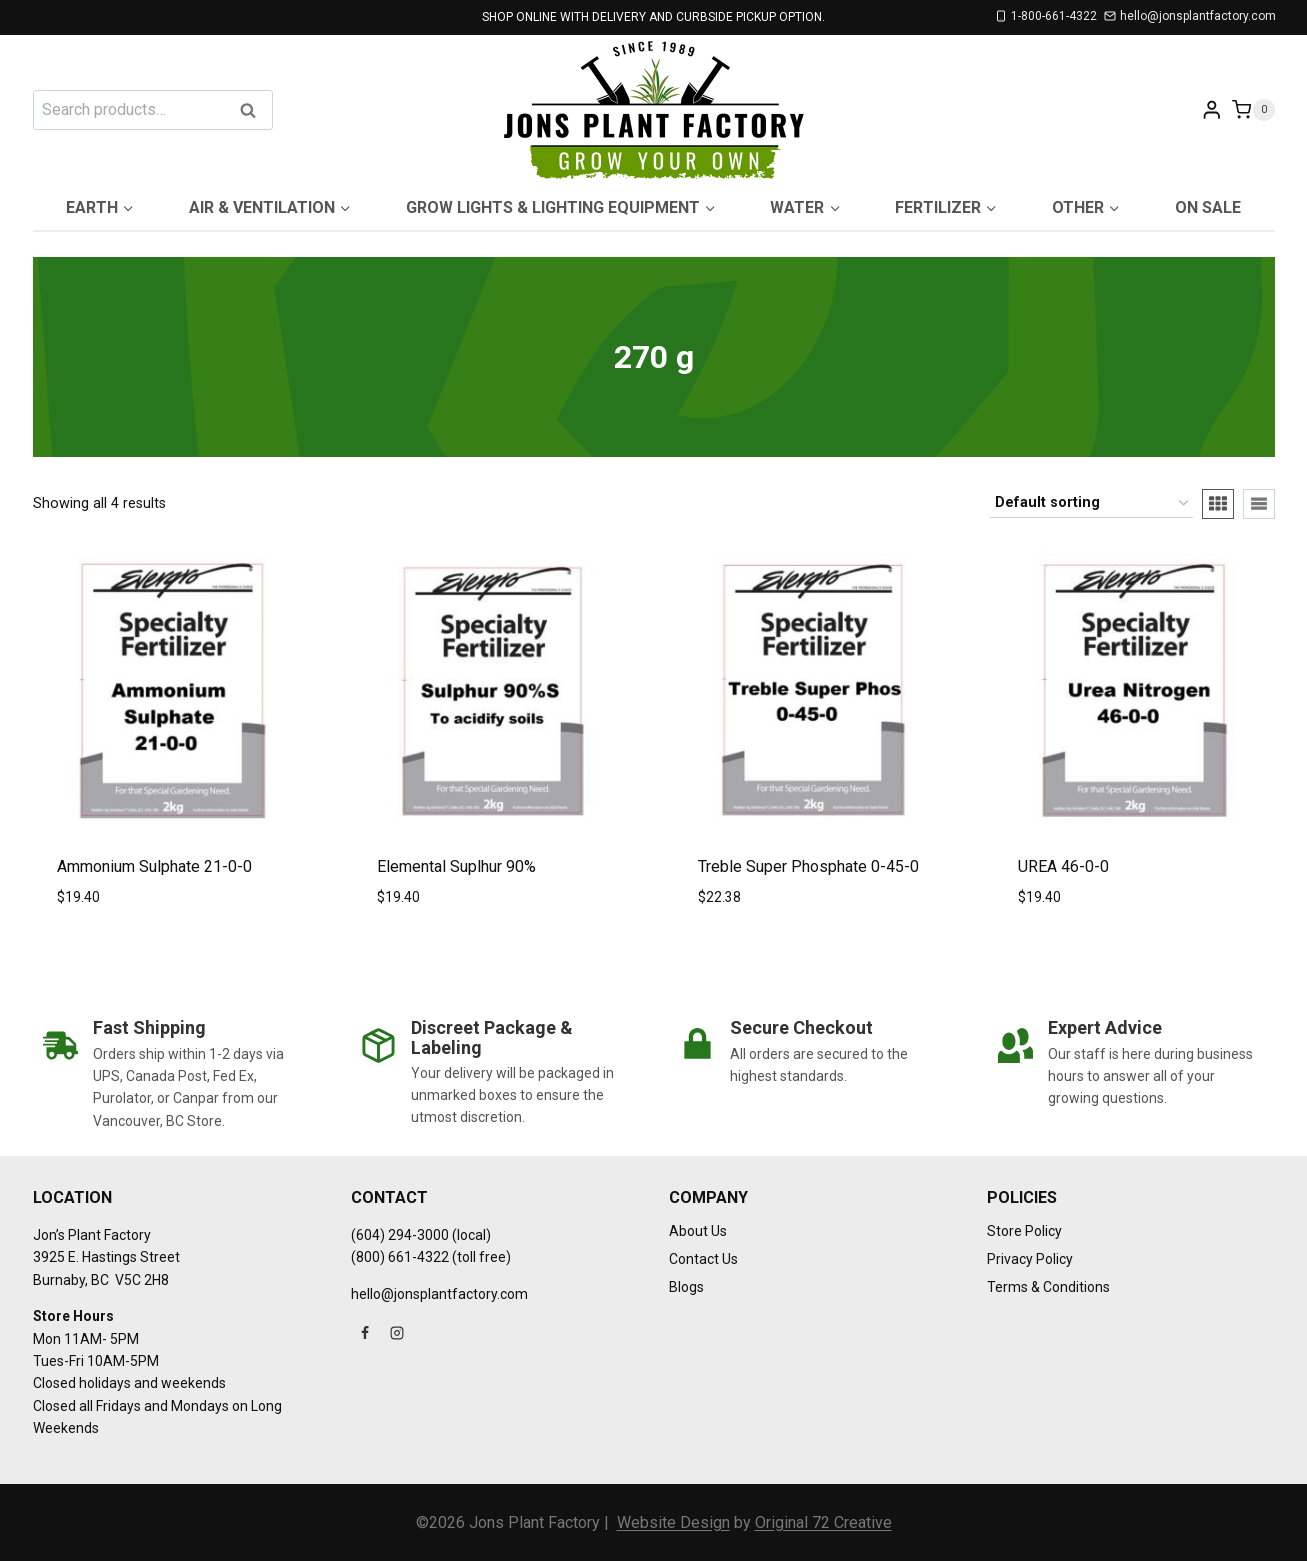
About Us (698, 1231)
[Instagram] (397, 1333)
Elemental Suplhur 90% (456, 866)
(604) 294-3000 (400, 1235)
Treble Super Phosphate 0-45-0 (808, 866)
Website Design (673, 1522)
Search (254, 111)
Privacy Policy (1030, 1259)
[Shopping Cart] (1253, 109)
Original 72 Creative (823, 1522)
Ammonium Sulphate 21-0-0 (154, 866)
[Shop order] (1091, 503)
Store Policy (1024, 1231)
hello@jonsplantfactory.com (439, 1294)
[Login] (1212, 109)
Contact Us (703, 1259)
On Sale (1208, 207)
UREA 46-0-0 (1063, 866)
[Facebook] (365, 1333)
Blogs (686, 1287)
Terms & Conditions (1048, 1287)
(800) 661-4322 (400, 1257)
